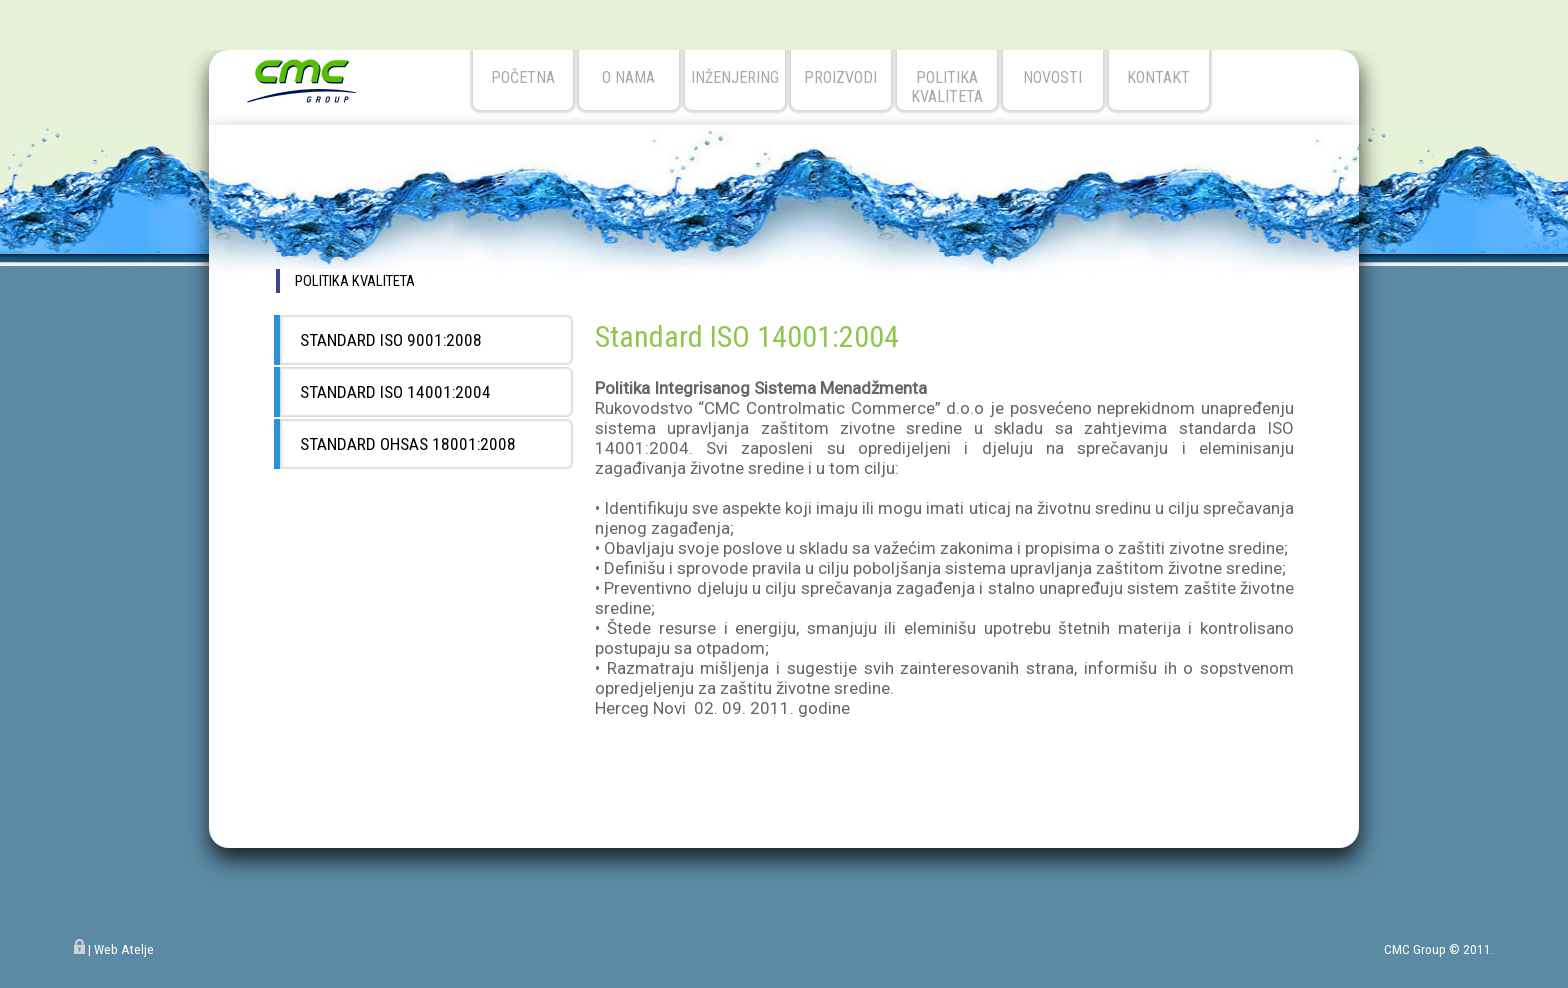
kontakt (1158, 77)
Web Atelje (124, 949)
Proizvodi (840, 77)
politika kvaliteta (355, 281)
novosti (1052, 77)
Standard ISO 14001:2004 (395, 392)
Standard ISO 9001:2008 (391, 340)
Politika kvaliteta (947, 87)
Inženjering (735, 77)
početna (523, 77)
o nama (628, 77)
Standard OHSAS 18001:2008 (408, 444)
